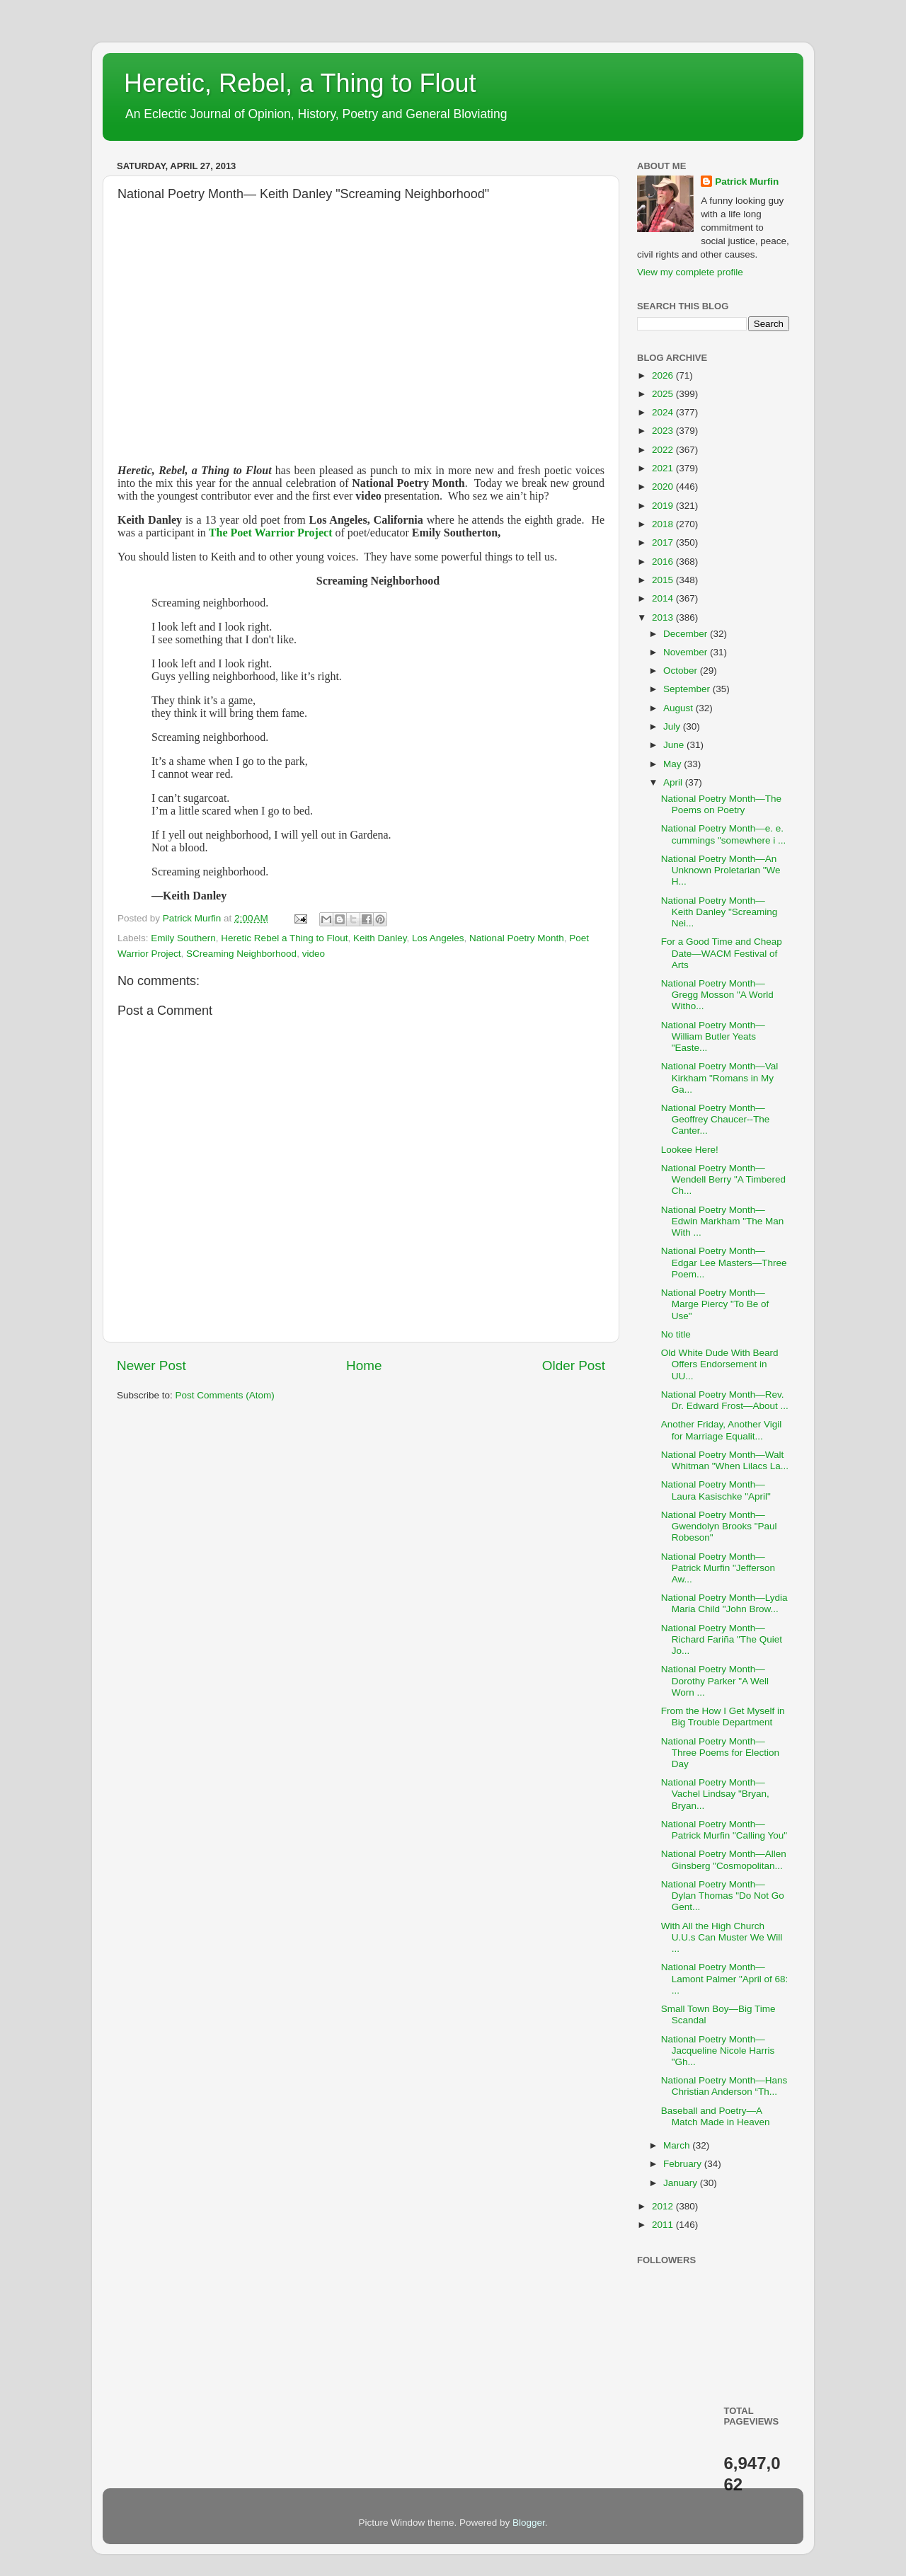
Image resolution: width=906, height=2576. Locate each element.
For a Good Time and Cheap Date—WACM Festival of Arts (721, 953)
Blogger (528, 2522)
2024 (664, 412)
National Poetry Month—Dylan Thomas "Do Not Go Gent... (722, 1895)
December (686, 633)
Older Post (573, 1365)
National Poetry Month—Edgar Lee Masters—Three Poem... (724, 1262)
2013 (664, 617)
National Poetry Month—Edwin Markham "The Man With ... (722, 1221)
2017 (664, 542)
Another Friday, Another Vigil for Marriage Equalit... (721, 1430)
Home (364, 1365)
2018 (664, 524)
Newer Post (151, 1365)
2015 (664, 580)
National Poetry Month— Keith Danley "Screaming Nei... (719, 911)
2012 (664, 2206)
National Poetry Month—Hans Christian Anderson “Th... (724, 2086)
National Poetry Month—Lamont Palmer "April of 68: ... (725, 1978)
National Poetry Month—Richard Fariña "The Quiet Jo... (721, 1639)
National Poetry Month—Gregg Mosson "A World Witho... (717, 994)
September (688, 689)
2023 (664, 430)
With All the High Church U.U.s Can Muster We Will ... (722, 1937)
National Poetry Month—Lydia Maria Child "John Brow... (724, 1603)
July (673, 726)
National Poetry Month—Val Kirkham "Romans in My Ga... (720, 1077)
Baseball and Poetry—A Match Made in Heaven (715, 2116)
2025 (664, 394)
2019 (664, 505)
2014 (664, 598)
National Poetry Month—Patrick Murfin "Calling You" (724, 1830)
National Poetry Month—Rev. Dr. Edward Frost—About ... (725, 1400)
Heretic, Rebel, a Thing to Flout (300, 83)
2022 (664, 449)
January (681, 2183)
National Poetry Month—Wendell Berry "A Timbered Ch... (723, 1179)
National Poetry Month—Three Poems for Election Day (720, 1752)
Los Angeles (438, 938)
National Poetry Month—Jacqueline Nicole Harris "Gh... (718, 2050)
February (683, 2163)
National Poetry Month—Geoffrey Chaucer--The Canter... (715, 1119)
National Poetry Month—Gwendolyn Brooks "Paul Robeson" (719, 1526)
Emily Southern (183, 938)
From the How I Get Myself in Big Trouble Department (723, 1716)
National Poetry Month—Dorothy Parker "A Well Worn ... (715, 1680)
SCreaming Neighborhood (241, 953)
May (673, 764)
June (675, 745)
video (313, 953)
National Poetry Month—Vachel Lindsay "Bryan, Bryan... (715, 1793)
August (679, 708)
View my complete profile (690, 272)
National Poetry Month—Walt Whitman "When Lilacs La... (725, 1460)
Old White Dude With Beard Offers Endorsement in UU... (720, 1364)
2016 (664, 561)
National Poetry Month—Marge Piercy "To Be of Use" (715, 1304)
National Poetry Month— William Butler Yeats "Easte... (713, 1036)
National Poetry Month (516, 938)
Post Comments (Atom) (225, 1395)
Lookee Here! (689, 1149)
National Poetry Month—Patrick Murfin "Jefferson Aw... (718, 1568)
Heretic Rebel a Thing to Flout (284, 938)
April (674, 782)
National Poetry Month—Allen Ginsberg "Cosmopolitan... (723, 1859)
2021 (664, 468)
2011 (664, 2224)
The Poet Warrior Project (271, 533)
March (677, 2145)
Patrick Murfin (747, 181)
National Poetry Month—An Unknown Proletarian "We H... (721, 870)
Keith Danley (380, 938)
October (681, 670)
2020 (664, 486)
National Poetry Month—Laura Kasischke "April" (716, 1490)
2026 (664, 375)
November (686, 652)
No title (676, 1334)
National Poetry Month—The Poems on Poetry (721, 804)
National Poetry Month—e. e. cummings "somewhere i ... (723, 834)
